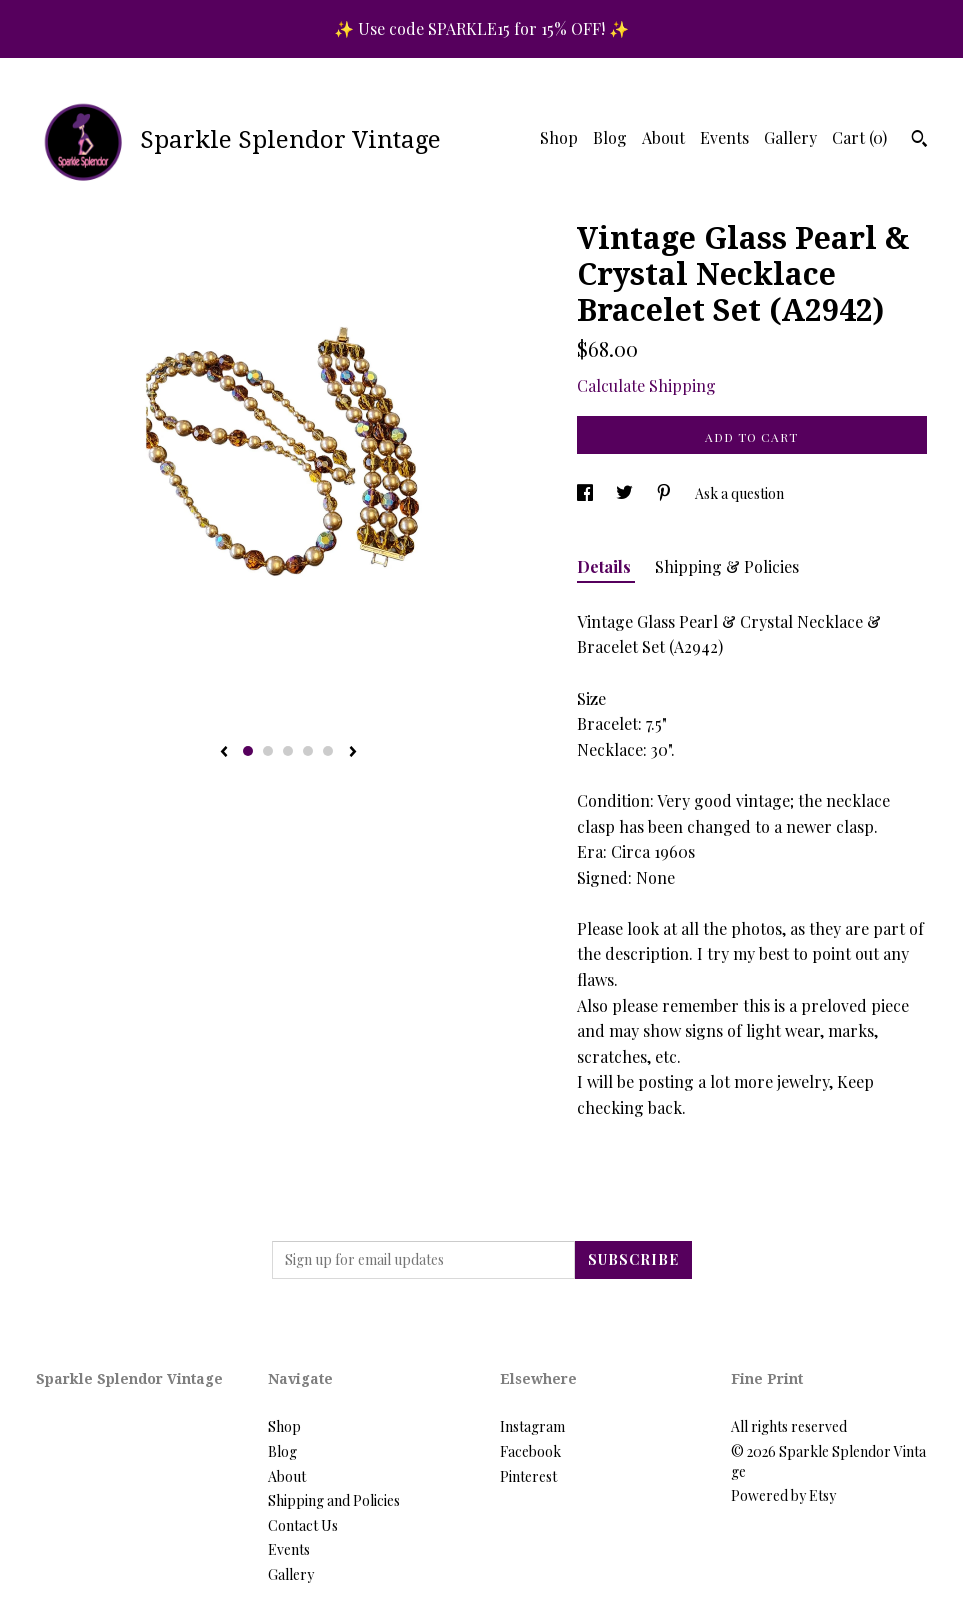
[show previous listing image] (224, 753)
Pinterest (528, 1476)
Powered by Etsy (783, 1495)
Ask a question (739, 493)
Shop (559, 137)
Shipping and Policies (334, 1500)
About (663, 137)
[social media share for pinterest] (665, 493)
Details (606, 566)
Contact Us (303, 1525)
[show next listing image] (353, 753)
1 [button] (248, 751)
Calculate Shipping (646, 385)
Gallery (790, 137)
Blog (610, 137)
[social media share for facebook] (586, 493)
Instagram (532, 1426)
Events (724, 137)
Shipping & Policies (727, 566)
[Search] (919, 141)
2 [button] (268, 751)
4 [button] (308, 751)
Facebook (530, 1451)
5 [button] (328, 751)
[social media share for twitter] (626, 493)
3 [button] (288, 751)
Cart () (859, 137)
